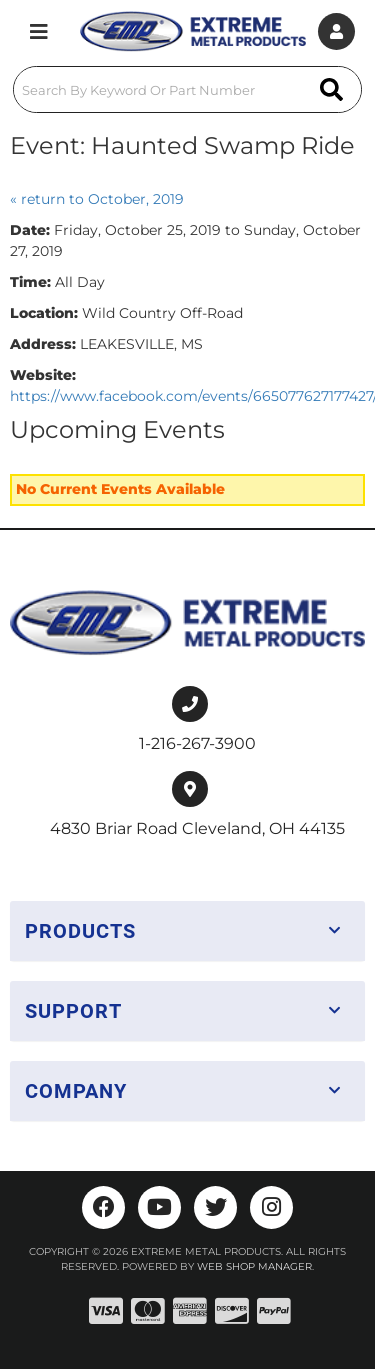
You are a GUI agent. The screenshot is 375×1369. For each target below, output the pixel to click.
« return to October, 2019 (97, 199)
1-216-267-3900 (197, 743)
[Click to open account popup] (336, 31)
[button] (187, 89)
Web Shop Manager (254, 1266)
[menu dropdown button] (39, 31)
